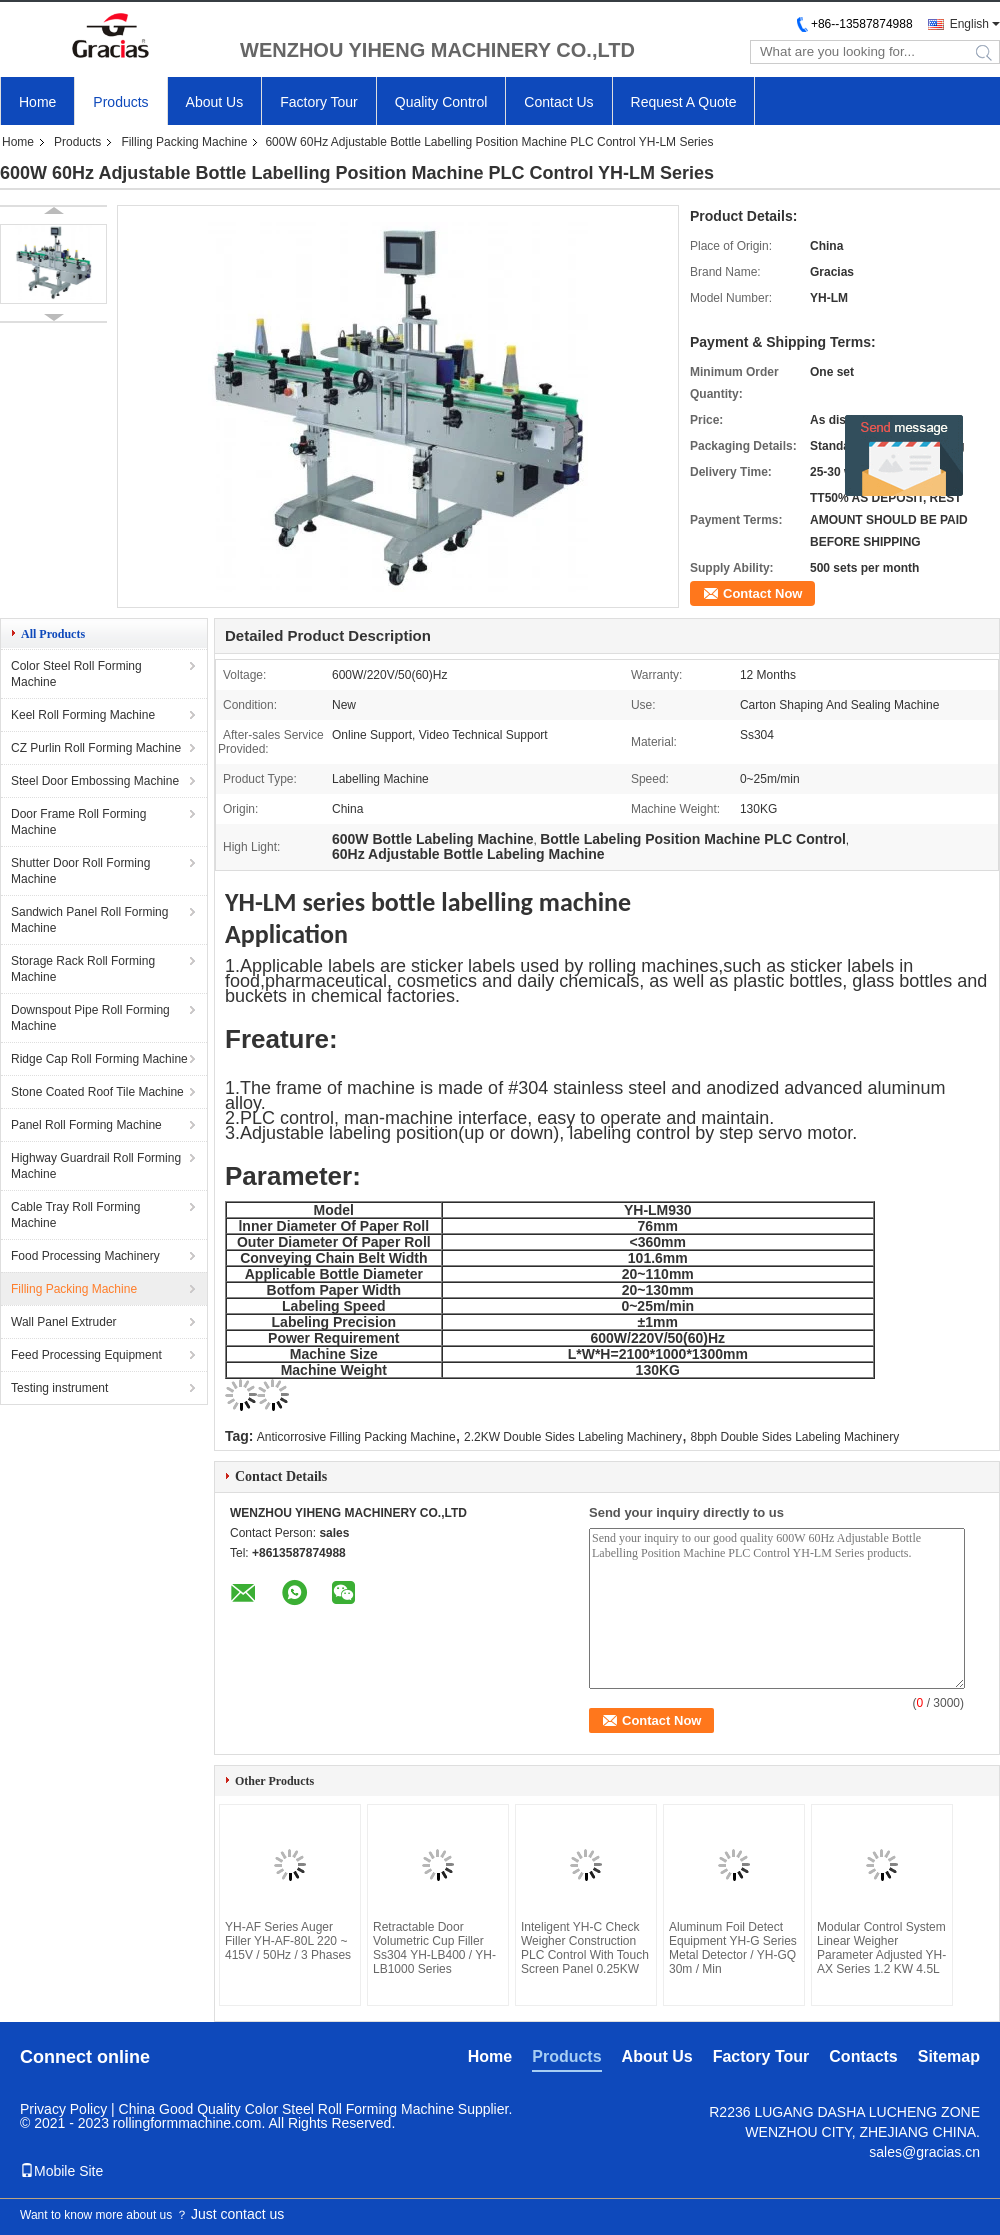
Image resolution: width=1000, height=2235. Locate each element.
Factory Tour (319, 102)
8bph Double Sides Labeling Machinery (794, 1437)
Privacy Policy (63, 2109)
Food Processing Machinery (85, 1256)
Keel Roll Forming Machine (83, 715)
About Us (215, 102)
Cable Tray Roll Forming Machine (75, 1215)
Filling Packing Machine (184, 142)
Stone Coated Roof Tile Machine (97, 1092)
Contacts (863, 2056)
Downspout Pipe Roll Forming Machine (90, 1018)
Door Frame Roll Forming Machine (78, 822)
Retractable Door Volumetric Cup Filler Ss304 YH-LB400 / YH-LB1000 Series (434, 1948)
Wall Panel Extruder (64, 1322)
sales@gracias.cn (924, 2152)
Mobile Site (61, 2171)
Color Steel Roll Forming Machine (76, 674)
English (969, 24)
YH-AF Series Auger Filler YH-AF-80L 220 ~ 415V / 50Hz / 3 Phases (288, 1941)
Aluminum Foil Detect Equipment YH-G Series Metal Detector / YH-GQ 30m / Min (733, 1948)
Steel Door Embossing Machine (95, 781)
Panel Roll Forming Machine (86, 1125)
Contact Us (558, 102)
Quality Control (441, 102)
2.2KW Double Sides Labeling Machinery (573, 1437)
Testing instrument (59, 1388)
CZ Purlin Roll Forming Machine (96, 748)
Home (37, 102)
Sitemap (949, 2056)
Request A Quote (684, 102)
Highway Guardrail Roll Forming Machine (96, 1166)
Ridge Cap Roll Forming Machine (99, 1059)
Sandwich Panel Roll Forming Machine (89, 920)
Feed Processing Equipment (86, 1355)
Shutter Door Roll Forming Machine (80, 871)
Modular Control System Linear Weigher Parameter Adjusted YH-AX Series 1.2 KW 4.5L (881, 1948)
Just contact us (237, 2214)
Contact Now (762, 593)
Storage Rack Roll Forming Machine (83, 969)
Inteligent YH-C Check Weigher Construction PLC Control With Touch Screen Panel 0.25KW (585, 1948)
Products (120, 102)
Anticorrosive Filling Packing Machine (356, 1437)
